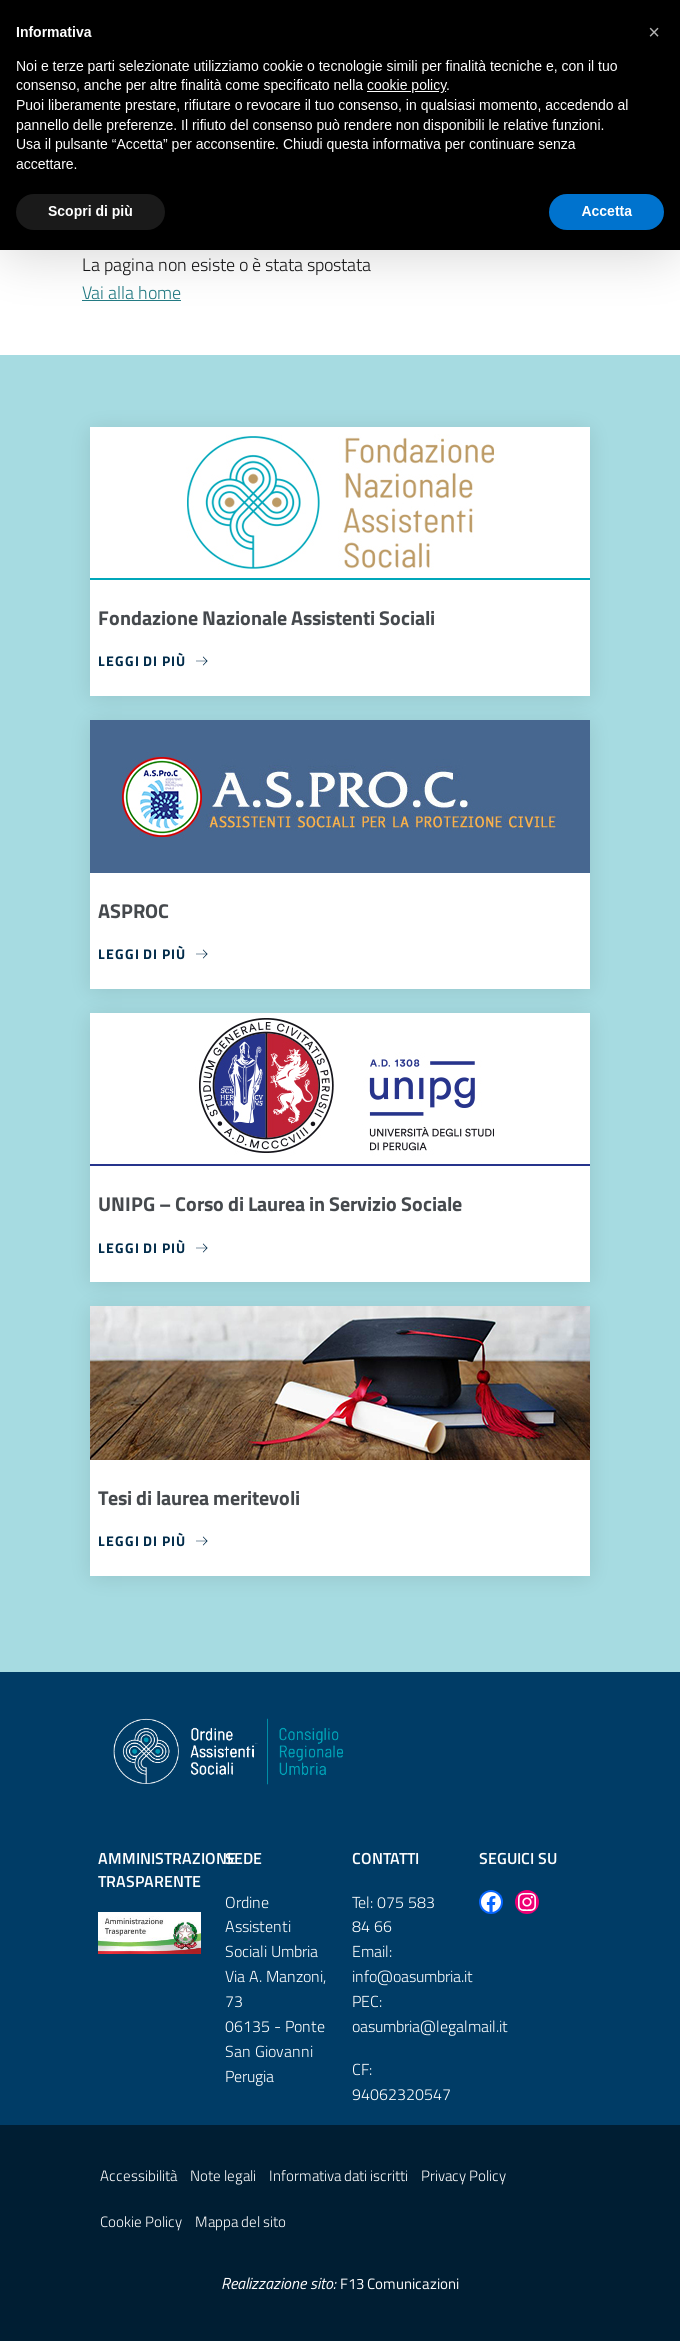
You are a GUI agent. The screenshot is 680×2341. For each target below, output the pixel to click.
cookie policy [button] (406, 85)
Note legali (223, 2175)
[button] (654, 32)
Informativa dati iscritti (338, 2175)
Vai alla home (131, 292)
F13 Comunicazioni (399, 2283)
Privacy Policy (463, 2175)
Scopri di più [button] (90, 211)
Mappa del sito (240, 2221)
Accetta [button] (606, 211)
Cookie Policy (141, 2221)
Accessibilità (138, 2175)
